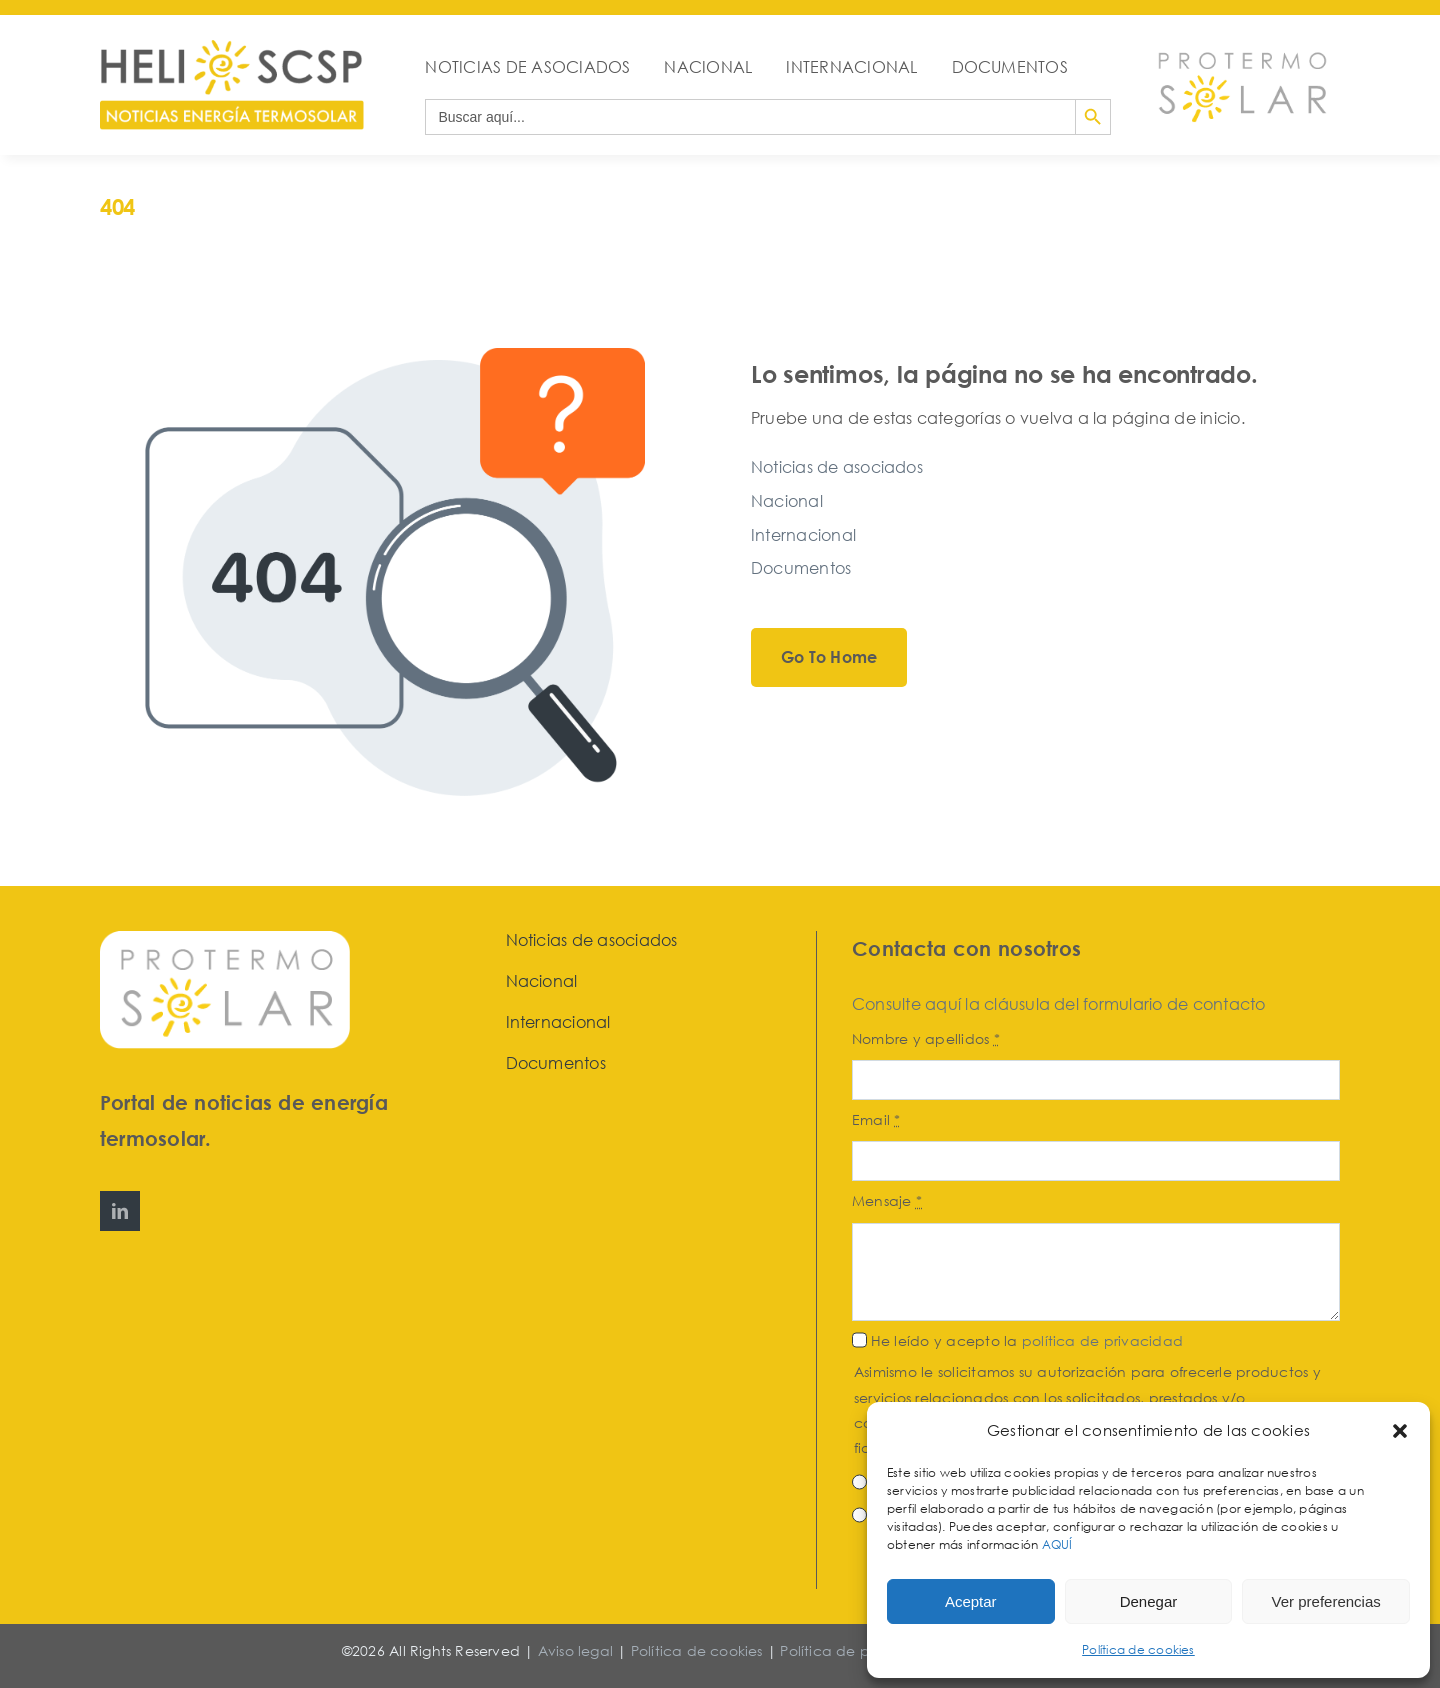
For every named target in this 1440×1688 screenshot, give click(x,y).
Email (876, 1119)
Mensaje (887, 1200)
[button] (1400, 1431)
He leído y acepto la (1027, 1340)
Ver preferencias (1326, 1601)
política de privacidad (1102, 1340)
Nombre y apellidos (926, 1038)
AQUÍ (1059, 1544)
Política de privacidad (859, 1650)
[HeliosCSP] (232, 48)
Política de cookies (1138, 1649)
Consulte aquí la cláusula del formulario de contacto (1058, 1004)
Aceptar (971, 1601)
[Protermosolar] (1241, 46)
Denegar (1149, 1601)
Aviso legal (575, 1650)
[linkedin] (120, 1211)
